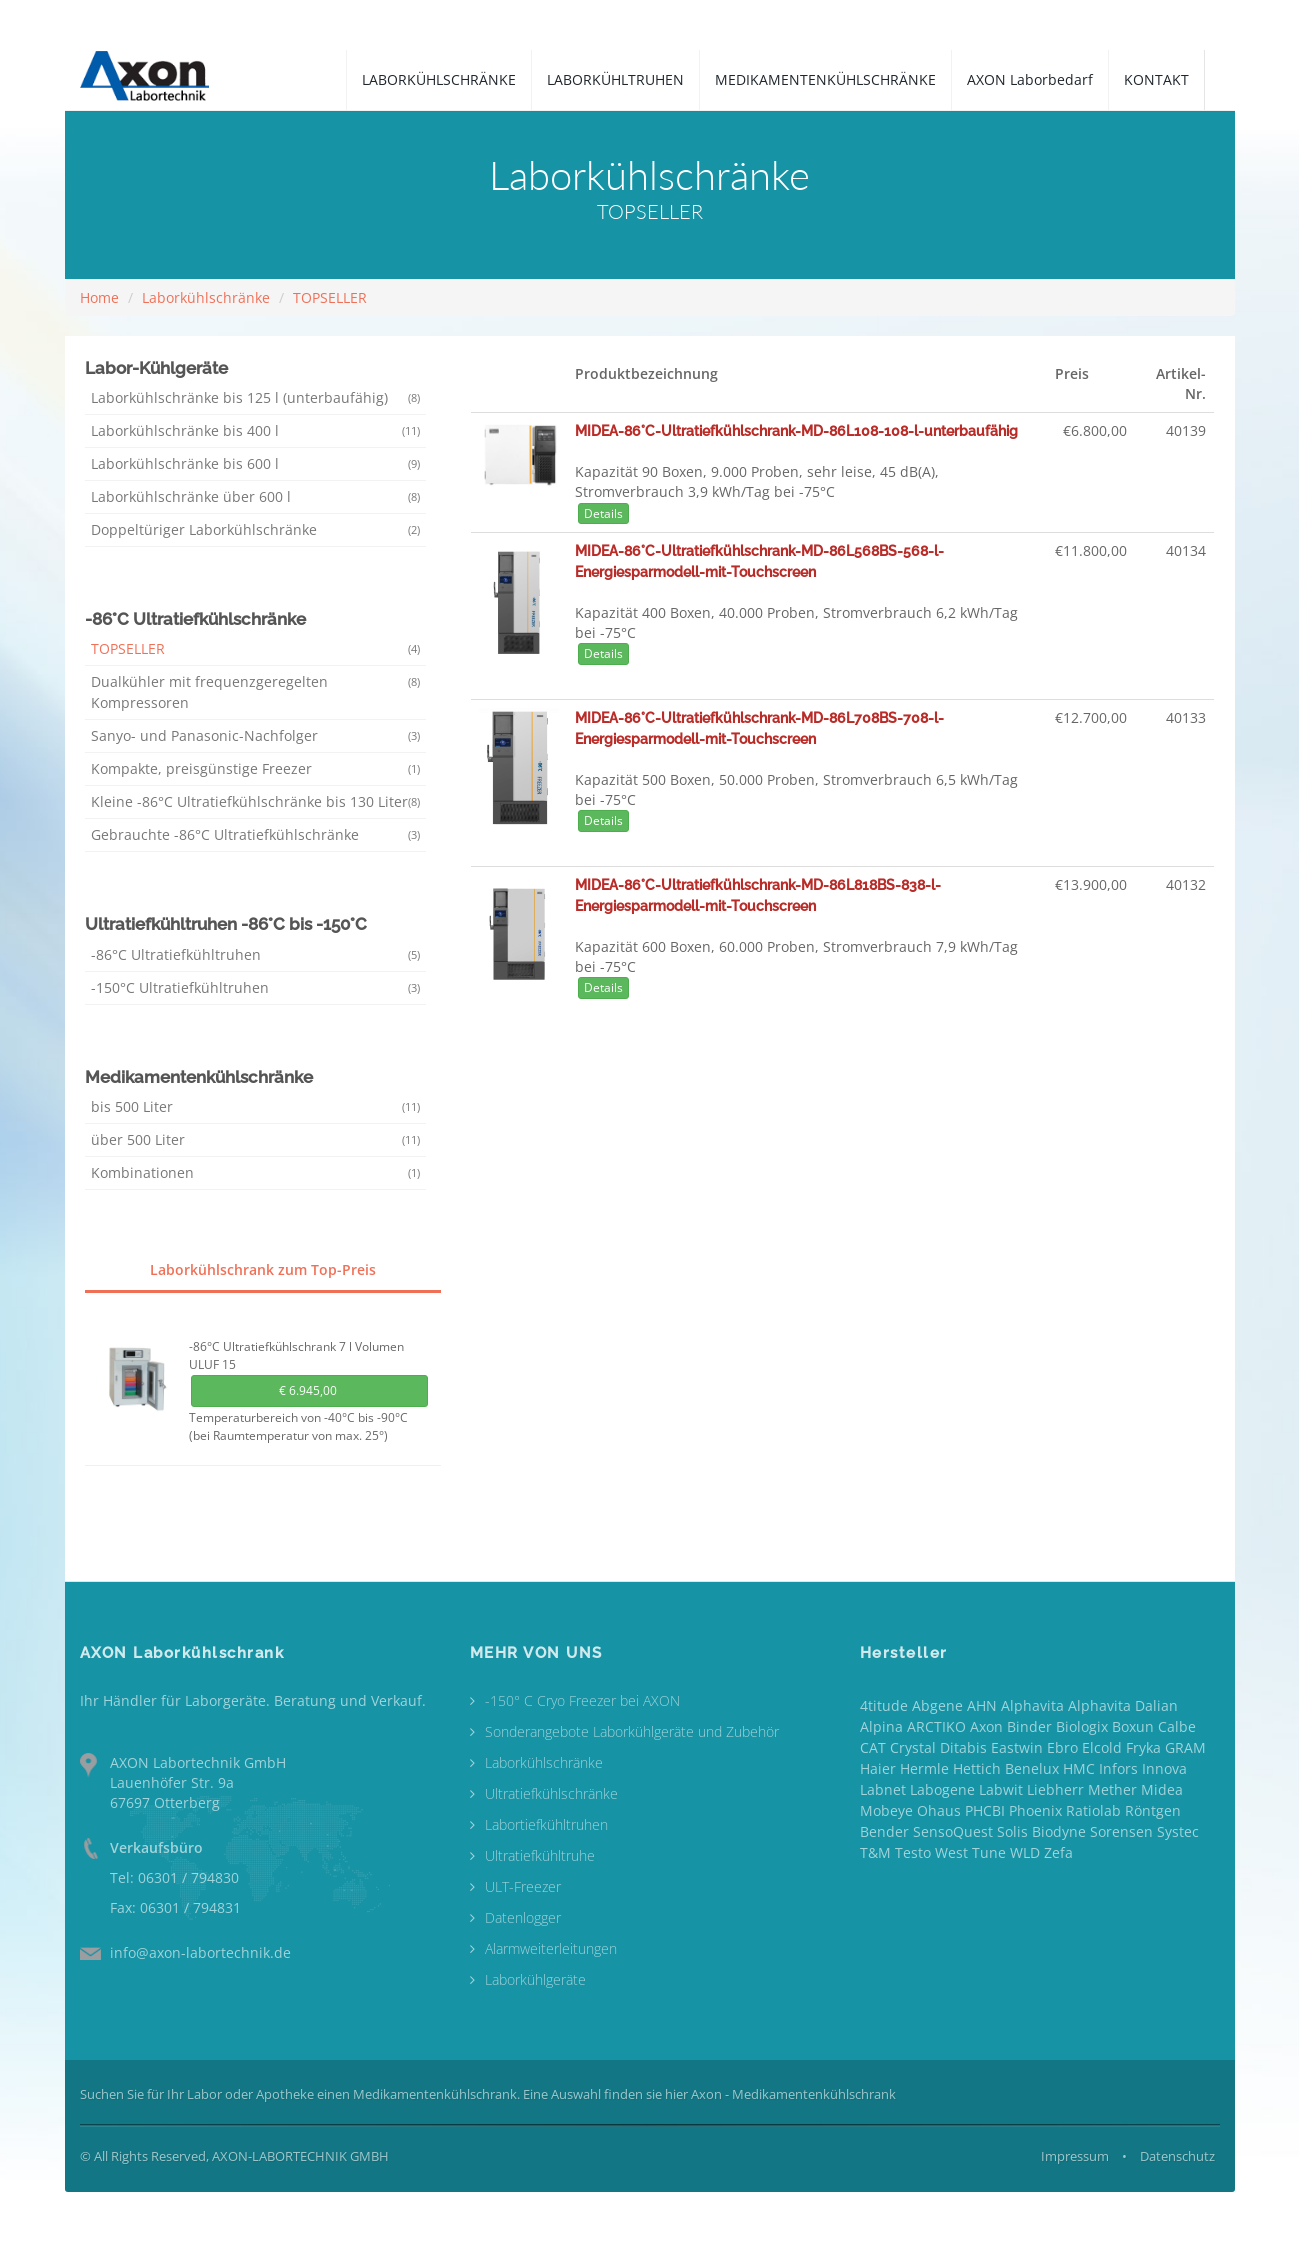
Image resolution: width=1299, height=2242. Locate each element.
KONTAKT (1156, 79)
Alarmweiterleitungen (551, 1948)
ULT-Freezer (523, 1886)
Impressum (1075, 2156)
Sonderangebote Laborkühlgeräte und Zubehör (632, 1731)
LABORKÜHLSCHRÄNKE (439, 79)
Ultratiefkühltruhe (540, 1855)
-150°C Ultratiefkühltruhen (256, 987)
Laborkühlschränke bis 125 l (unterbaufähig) (256, 397)
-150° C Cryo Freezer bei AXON (582, 1700)
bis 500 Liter (256, 1106)
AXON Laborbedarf (1030, 79)
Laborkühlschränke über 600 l (256, 496)
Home (99, 297)
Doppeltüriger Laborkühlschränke (256, 529)
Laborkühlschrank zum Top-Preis (263, 1269)
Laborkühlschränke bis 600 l (256, 463)
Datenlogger (523, 1917)
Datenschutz (1177, 2156)
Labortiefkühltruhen (546, 1824)
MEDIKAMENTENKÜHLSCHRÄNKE (825, 79)
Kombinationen (256, 1172)
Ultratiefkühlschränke (551, 1793)
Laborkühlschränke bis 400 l (256, 430)
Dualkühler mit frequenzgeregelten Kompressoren (256, 692)
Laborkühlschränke (206, 297)
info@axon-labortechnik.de (200, 1952)
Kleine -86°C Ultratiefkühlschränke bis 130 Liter (256, 801)
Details (603, 513)
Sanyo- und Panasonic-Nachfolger (256, 735)
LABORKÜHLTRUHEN (615, 79)
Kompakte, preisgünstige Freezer (256, 768)
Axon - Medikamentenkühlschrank (793, 2094)
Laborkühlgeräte (535, 1979)
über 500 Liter (256, 1139)
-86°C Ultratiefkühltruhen (256, 954)
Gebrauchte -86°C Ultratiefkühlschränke (256, 834)
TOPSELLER (330, 297)
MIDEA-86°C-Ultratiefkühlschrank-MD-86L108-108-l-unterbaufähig (796, 431)
